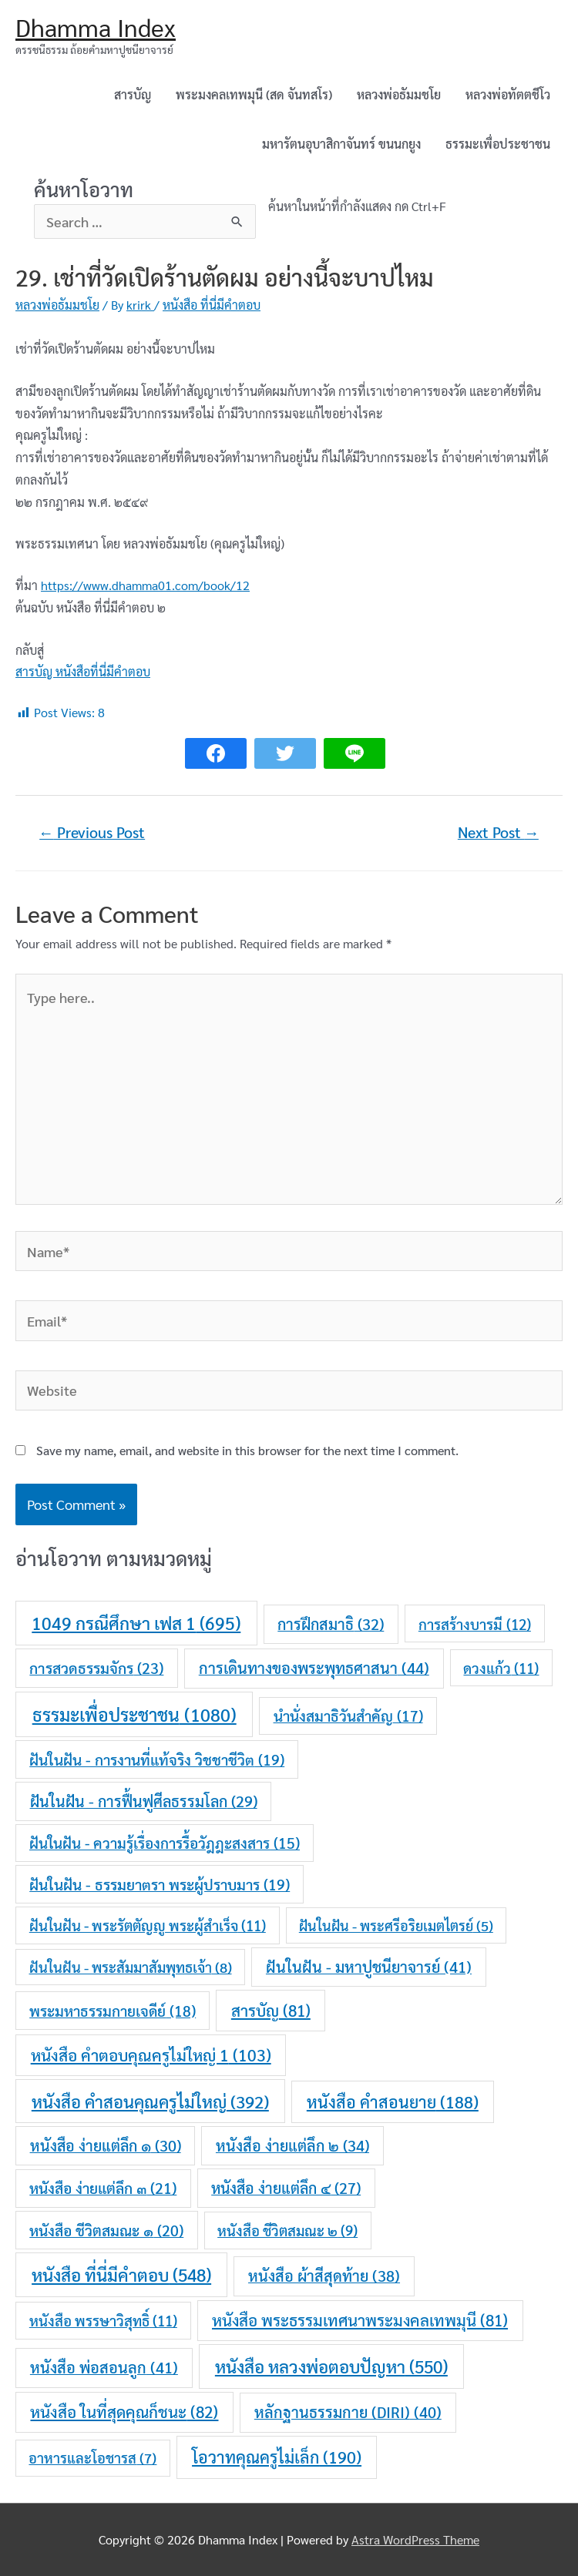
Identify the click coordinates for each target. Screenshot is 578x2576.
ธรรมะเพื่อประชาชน (497, 144)
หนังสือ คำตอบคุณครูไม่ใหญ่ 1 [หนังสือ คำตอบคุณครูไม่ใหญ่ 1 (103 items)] (151, 2054)
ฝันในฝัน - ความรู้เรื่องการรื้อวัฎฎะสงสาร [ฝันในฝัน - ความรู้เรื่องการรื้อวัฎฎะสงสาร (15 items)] (164, 1842)
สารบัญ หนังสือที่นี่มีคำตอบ (82, 671)
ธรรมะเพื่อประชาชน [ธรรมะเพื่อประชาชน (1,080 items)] (134, 1714)
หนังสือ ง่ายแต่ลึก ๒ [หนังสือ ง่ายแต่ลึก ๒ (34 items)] (292, 2145)
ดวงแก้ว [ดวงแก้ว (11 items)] (501, 1668)
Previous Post (92, 832)
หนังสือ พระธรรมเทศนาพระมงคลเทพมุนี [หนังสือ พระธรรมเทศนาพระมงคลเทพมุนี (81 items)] (360, 2319)
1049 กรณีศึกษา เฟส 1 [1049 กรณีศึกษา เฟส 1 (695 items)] (136, 1623)
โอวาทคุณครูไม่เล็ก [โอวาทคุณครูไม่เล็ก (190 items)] (276, 2456)
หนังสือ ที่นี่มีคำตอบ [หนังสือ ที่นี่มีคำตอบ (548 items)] (121, 2274)
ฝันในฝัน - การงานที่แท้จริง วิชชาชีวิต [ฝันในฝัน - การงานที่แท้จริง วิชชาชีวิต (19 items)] (156, 1759)
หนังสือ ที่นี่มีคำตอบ (211, 305)
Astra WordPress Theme (415, 2539)
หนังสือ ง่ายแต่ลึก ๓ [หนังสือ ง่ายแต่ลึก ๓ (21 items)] (102, 2187)
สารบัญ (132, 94)
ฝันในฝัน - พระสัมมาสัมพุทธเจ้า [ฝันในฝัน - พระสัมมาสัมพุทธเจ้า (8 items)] (130, 1966)
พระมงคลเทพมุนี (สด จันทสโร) (254, 94)
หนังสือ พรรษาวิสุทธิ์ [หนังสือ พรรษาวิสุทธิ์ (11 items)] (103, 2320)
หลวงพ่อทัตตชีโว (507, 94)
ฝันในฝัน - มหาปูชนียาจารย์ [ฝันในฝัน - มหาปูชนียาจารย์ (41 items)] (369, 1967)
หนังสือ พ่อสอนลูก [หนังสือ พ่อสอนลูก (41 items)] (104, 2367)
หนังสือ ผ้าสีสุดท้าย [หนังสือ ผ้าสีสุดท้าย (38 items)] (324, 2276)
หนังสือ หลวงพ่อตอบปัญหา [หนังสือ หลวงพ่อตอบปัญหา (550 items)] (331, 2366)
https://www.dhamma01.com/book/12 (145, 585)
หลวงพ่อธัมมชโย (399, 94)
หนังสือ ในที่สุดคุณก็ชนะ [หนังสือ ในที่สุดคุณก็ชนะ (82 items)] (124, 2411)
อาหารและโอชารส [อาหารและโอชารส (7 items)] (92, 2457)
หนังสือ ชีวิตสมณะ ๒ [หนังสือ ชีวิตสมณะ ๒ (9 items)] (287, 2230)
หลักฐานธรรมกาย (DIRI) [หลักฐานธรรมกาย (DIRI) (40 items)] (348, 2412)
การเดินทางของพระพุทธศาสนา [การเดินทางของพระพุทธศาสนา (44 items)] (314, 1668)
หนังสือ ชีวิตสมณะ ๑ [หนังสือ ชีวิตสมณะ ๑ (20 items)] (106, 2229)
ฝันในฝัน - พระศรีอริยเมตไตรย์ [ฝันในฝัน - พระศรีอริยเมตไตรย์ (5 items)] (396, 1925)
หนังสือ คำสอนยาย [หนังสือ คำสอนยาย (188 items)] (393, 2101)
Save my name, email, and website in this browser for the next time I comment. (247, 1450)
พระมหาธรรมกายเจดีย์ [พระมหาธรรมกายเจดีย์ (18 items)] (112, 2010)
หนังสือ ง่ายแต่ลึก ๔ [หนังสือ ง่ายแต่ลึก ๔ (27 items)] (286, 2188)
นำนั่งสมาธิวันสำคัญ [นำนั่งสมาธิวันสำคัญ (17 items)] (348, 1715)
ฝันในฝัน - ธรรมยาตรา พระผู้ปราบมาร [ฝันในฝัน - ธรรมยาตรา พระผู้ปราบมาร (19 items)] (159, 1884)
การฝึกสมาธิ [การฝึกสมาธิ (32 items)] (330, 1624)
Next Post (498, 832)
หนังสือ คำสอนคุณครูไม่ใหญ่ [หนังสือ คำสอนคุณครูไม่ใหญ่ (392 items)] (150, 2101)
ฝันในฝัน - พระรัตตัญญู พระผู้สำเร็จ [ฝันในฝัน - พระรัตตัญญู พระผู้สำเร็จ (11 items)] (147, 1925)
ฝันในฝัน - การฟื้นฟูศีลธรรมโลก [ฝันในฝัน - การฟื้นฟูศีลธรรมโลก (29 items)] (143, 1801)
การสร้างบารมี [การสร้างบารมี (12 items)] (474, 1624)
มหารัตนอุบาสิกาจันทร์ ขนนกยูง (341, 144)
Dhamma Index (95, 26)
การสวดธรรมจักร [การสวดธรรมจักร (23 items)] (96, 1667)
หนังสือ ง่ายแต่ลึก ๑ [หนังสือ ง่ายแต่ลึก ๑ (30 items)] (105, 2145)
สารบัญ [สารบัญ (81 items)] (271, 2010)
